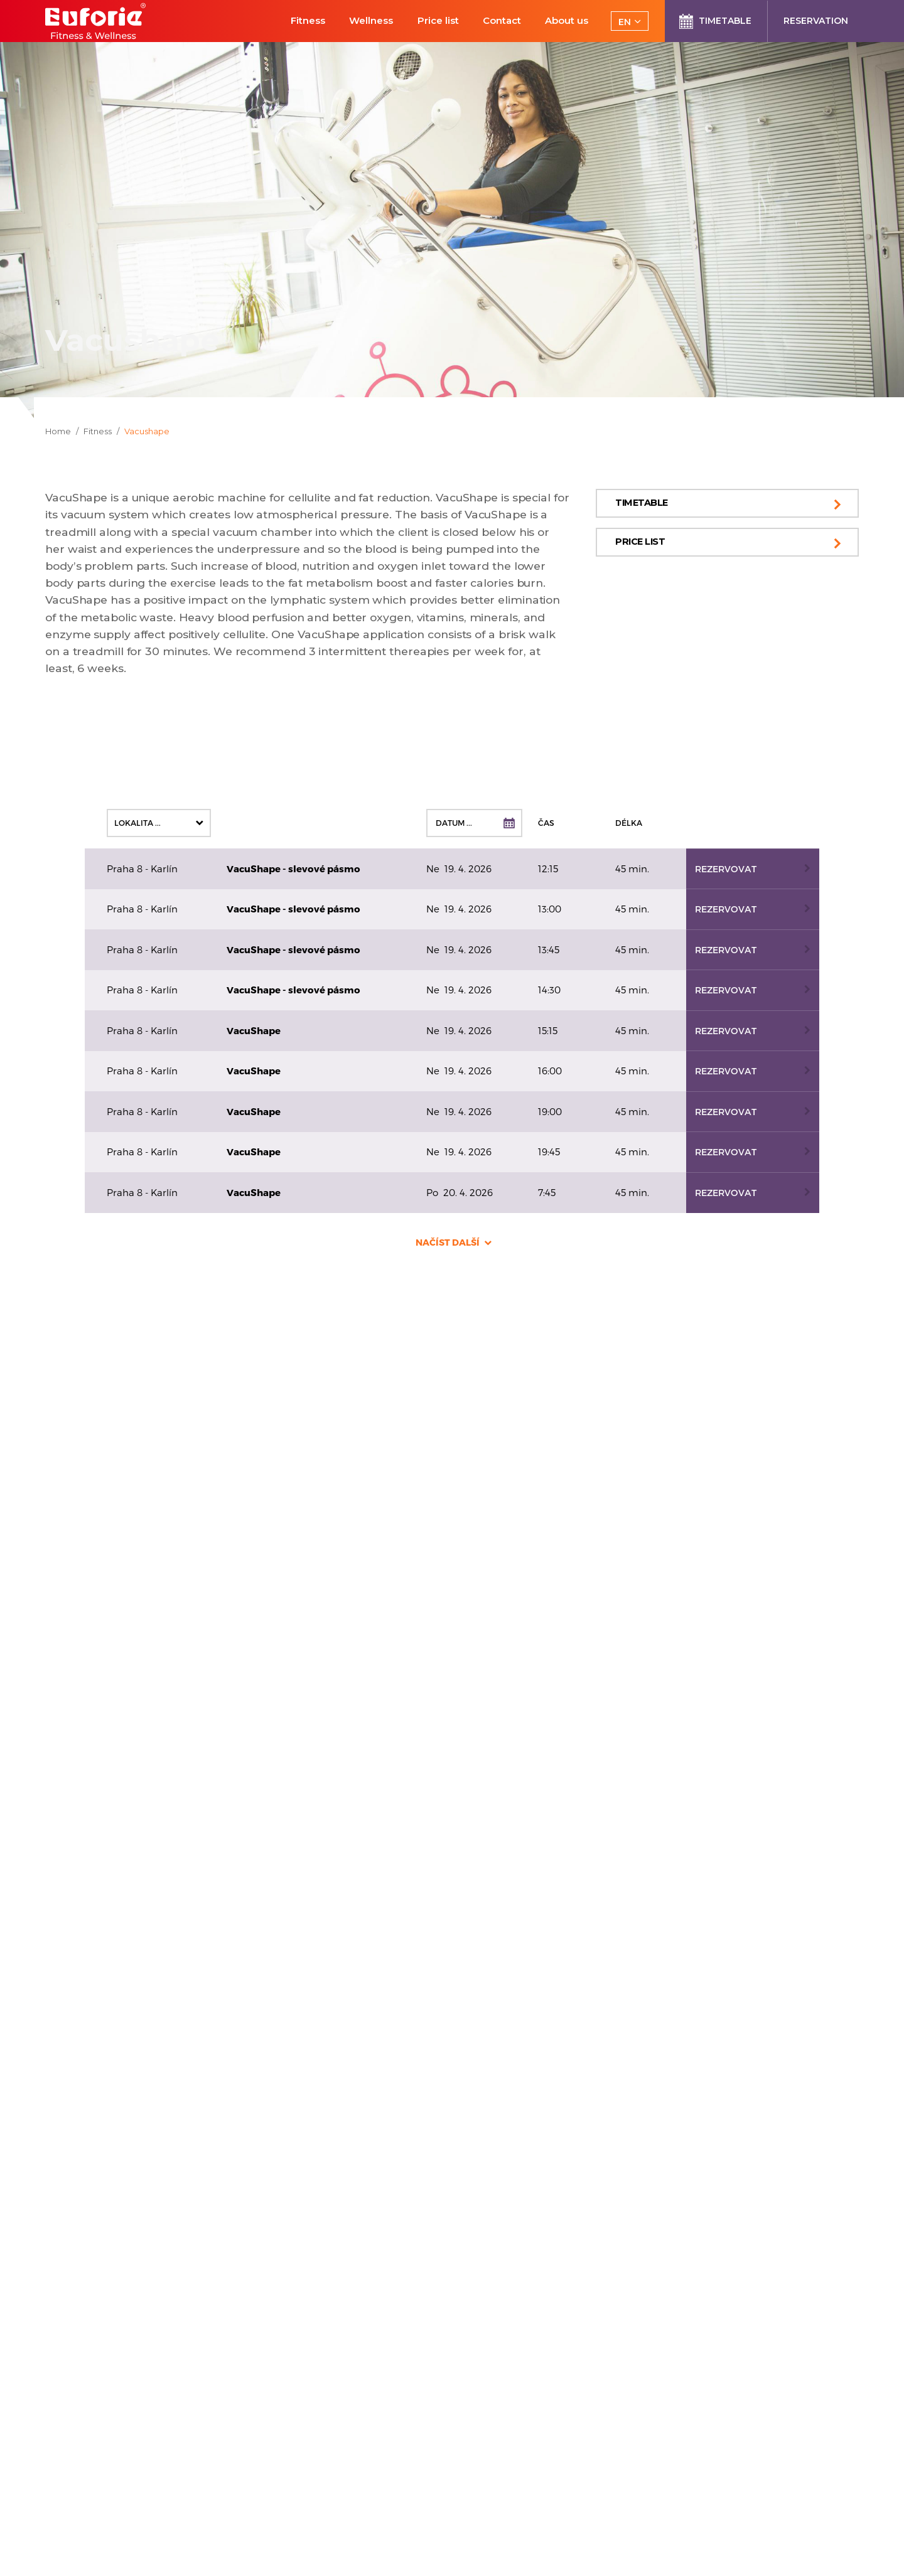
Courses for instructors (298, 2378)
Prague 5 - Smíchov (322, 1562)
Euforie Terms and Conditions (316, 2413)
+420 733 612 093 (97, 1644)
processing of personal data (619, 2471)
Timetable (641, 502)
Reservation (271, 2343)
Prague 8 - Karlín (115, 1728)
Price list (640, 541)
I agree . (597, 2472)
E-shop (258, 2396)
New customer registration (308, 2360)
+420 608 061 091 (294, 1631)
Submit (452, 2268)
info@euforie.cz (93, 1631)
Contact (261, 2448)
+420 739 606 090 (99, 1796)
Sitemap (262, 2466)
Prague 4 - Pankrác (125, 1562)
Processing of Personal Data (313, 2431)
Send (708, 2440)
